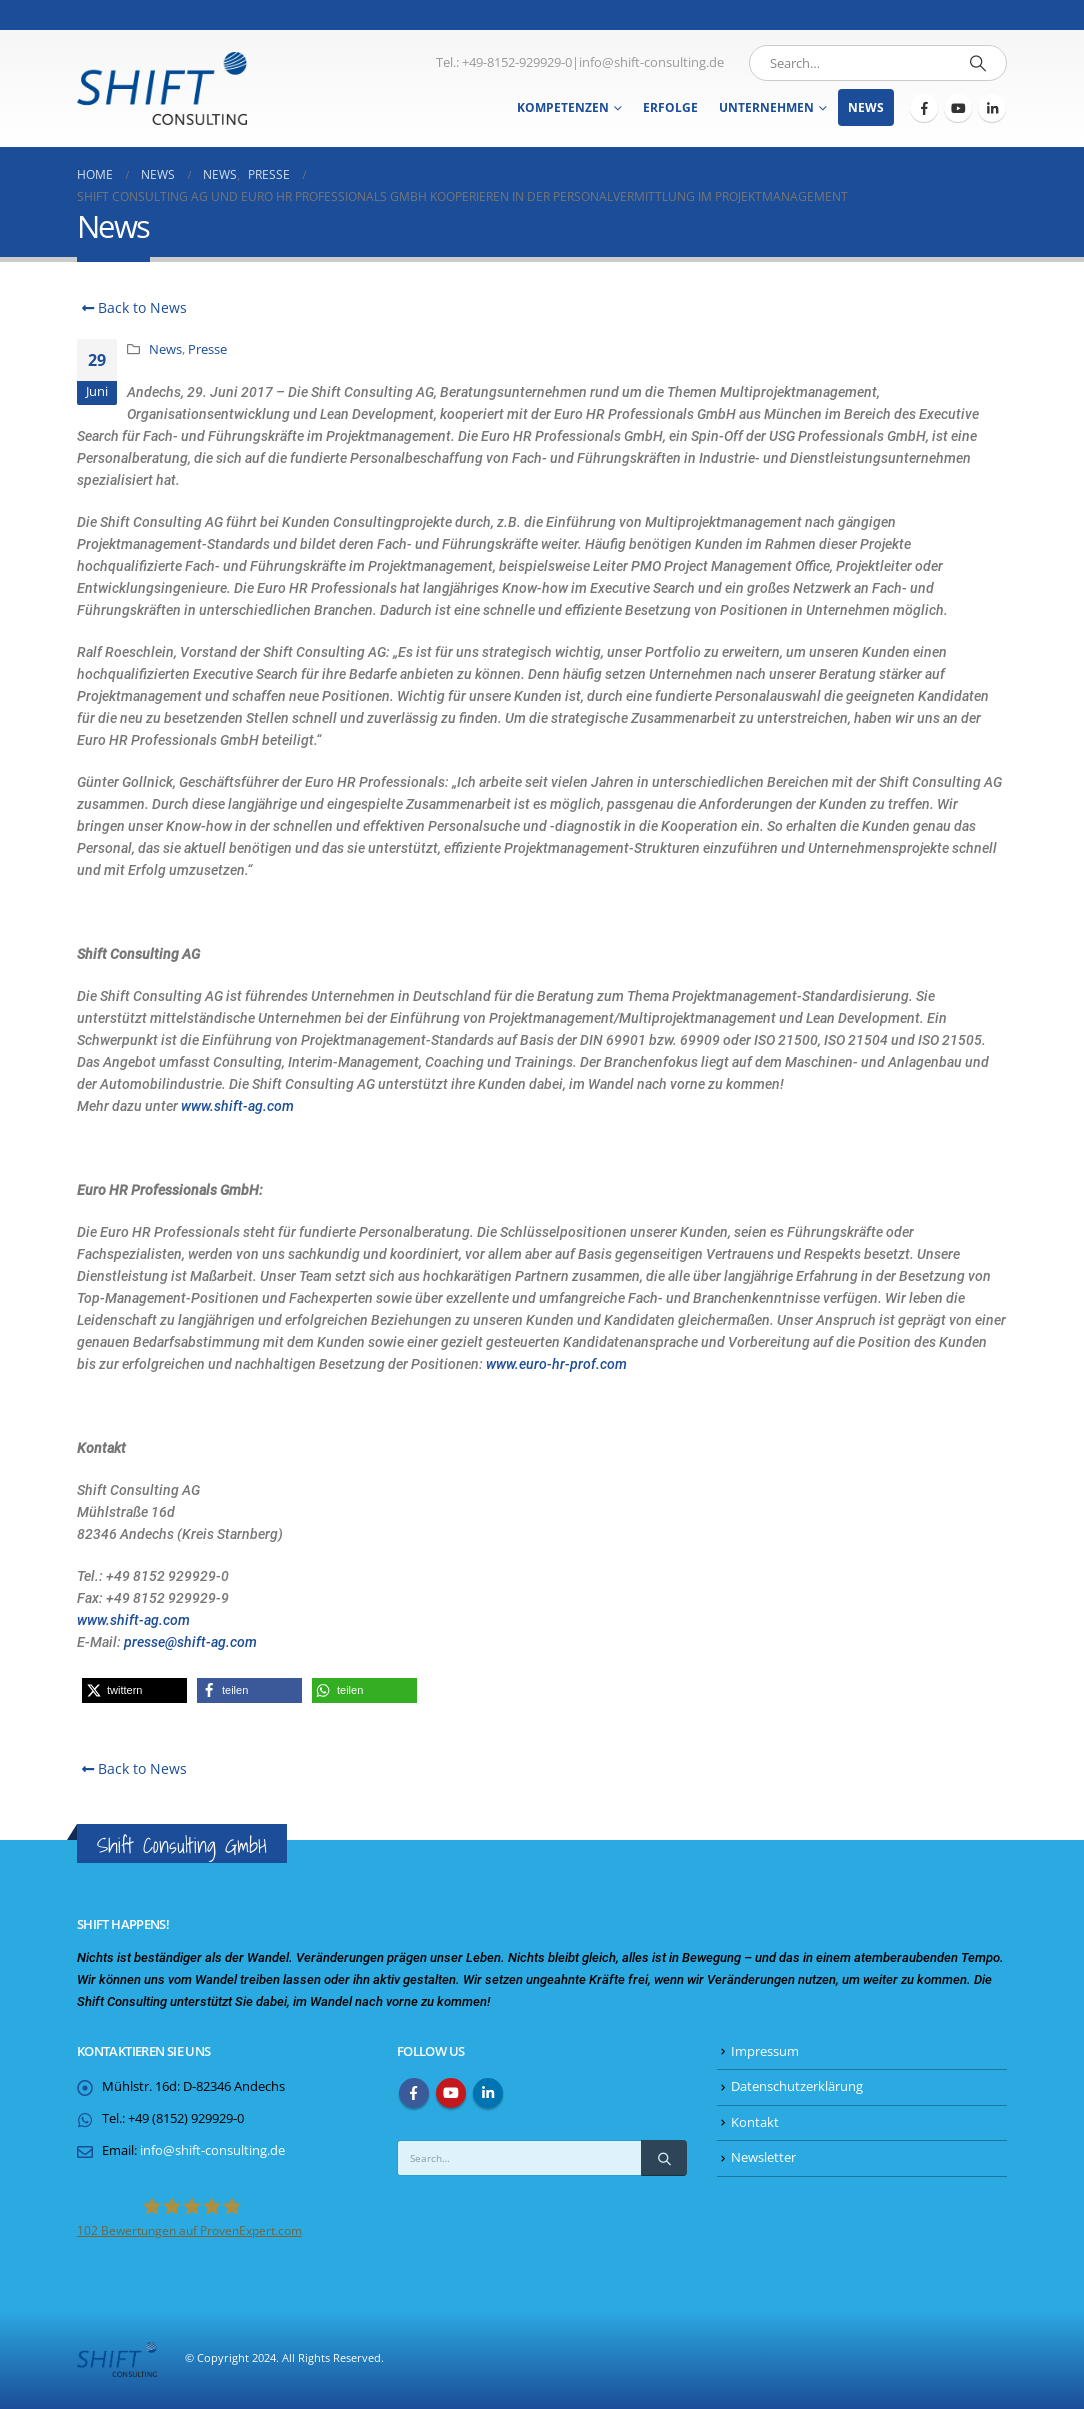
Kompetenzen (563, 107)
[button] (134, 1690)
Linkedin (488, 2093)
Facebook (414, 2093)
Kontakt (755, 2122)
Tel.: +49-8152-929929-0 (504, 62)
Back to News (132, 307)
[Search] (978, 63)
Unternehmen (766, 107)
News (866, 107)
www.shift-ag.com (237, 1106)
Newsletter (763, 2157)
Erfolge (670, 107)
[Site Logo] (162, 88)
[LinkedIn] (992, 108)
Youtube (451, 2093)
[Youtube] (958, 108)
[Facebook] (924, 108)
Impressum (765, 2051)
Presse (207, 349)
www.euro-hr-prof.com (556, 1364)
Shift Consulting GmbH (182, 1845)
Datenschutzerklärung (797, 2086)
